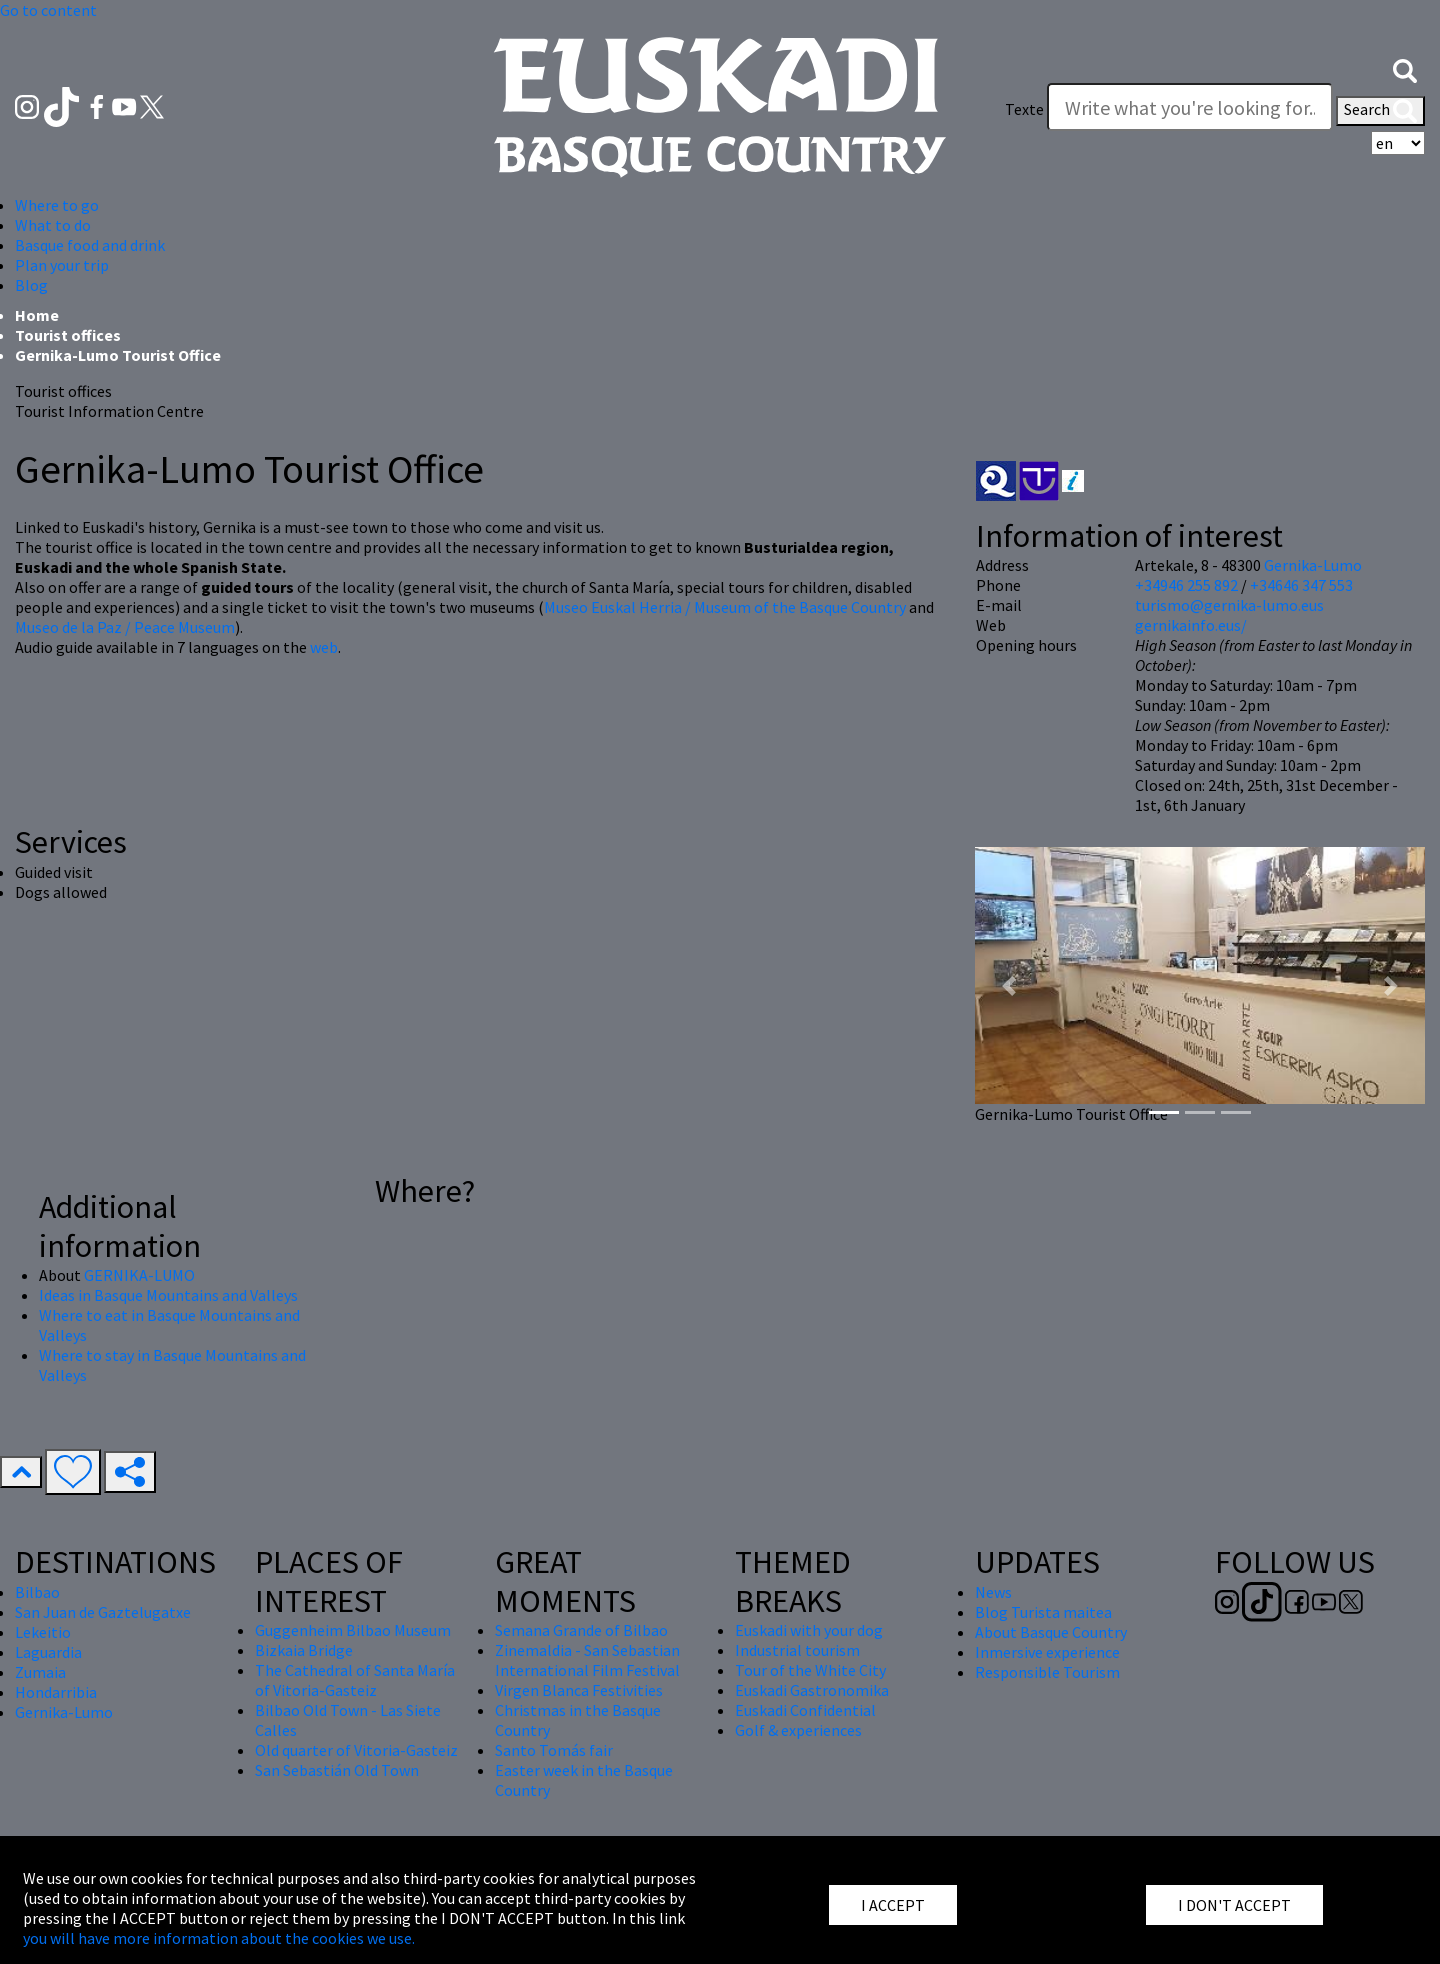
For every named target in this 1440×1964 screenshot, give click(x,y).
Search (1380, 111)
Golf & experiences (798, 1730)
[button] (1405, 69)
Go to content (48, 10)
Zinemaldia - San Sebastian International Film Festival (587, 1660)
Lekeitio (43, 1632)
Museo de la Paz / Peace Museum (125, 627)
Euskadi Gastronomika (812, 1690)
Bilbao (37, 1592)
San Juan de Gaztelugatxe (103, 1612)
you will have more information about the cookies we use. (219, 1938)
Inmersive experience (1047, 1652)
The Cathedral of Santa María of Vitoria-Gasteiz (355, 1680)
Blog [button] (31, 285)
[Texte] (1190, 107)
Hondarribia (56, 1692)
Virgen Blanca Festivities (579, 1690)
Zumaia (40, 1672)
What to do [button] (53, 225)
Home (37, 315)
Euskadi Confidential (805, 1710)
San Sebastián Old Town (337, 1770)
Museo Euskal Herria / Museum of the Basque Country (725, 607)
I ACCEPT (893, 1905)
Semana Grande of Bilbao (581, 1630)
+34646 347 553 (1301, 585)
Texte (1024, 109)
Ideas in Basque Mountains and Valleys (168, 1295)
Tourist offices (68, 335)
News (993, 1592)
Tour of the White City (810, 1670)
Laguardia (48, 1652)
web (324, 647)
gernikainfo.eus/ (1191, 625)
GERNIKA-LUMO (139, 1275)
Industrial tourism (797, 1650)
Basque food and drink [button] (90, 245)
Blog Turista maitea (1043, 1612)
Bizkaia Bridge (304, 1650)
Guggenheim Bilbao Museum (353, 1630)
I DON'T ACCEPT (1234, 1905)
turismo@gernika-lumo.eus (1229, 605)
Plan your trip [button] (62, 265)
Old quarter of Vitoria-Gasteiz (356, 1750)
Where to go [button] (57, 205)
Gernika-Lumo (1313, 565)
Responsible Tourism (1047, 1672)
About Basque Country (1051, 1632)
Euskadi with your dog (809, 1630)
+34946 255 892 (1186, 585)
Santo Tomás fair (554, 1750)
